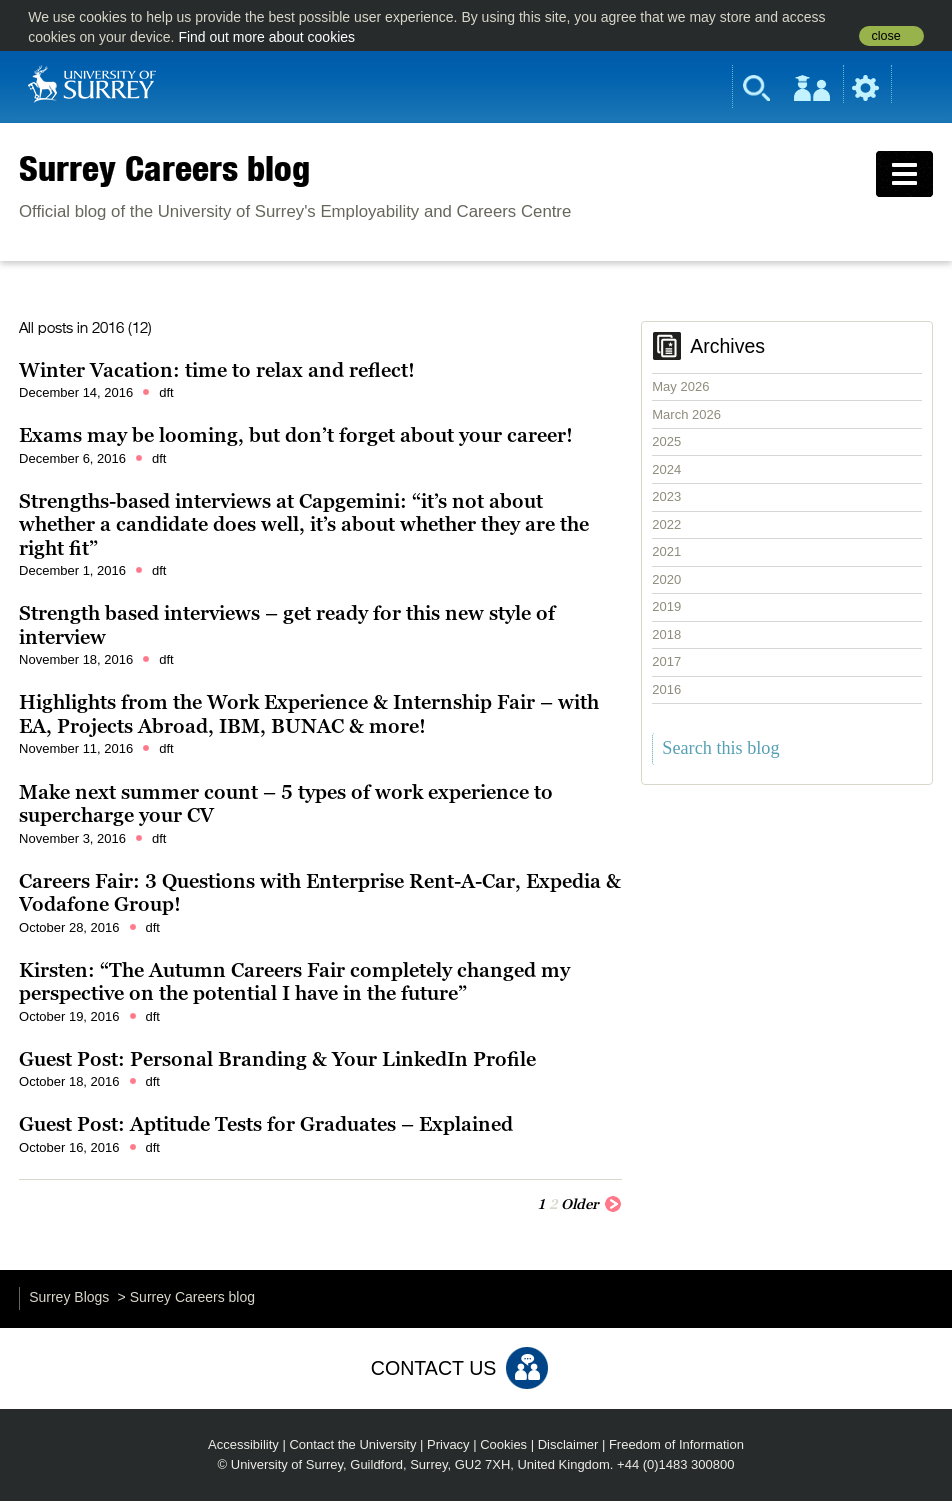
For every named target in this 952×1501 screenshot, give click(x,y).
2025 (666, 441)
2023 (666, 496)
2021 (666, 551)
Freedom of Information (676, 1444)
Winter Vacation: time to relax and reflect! (217, 370)
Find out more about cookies (266, 37)
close (885, 36)
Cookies (503, 1444)
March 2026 (686, 414)
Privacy (448, 1444)
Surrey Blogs (69, 1297)
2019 (666, 606)
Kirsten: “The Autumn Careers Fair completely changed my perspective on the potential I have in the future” (294, 982)
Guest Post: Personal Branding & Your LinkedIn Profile (277, 1059)
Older (591, 1203)
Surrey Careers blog (164, 168)
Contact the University (352, 1444)
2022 (666, 524)
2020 (666, 579)
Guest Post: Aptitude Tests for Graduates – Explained (266, 1124)
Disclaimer (568, 1444)
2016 (666, 689)
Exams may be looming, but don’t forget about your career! (296, 435)
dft (166, 392)
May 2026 (680, 386)
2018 (666, 634)
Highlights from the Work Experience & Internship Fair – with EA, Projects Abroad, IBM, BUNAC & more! (309, 714)
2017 (666, 661)
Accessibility (243, 1444)
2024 (666, 469)
